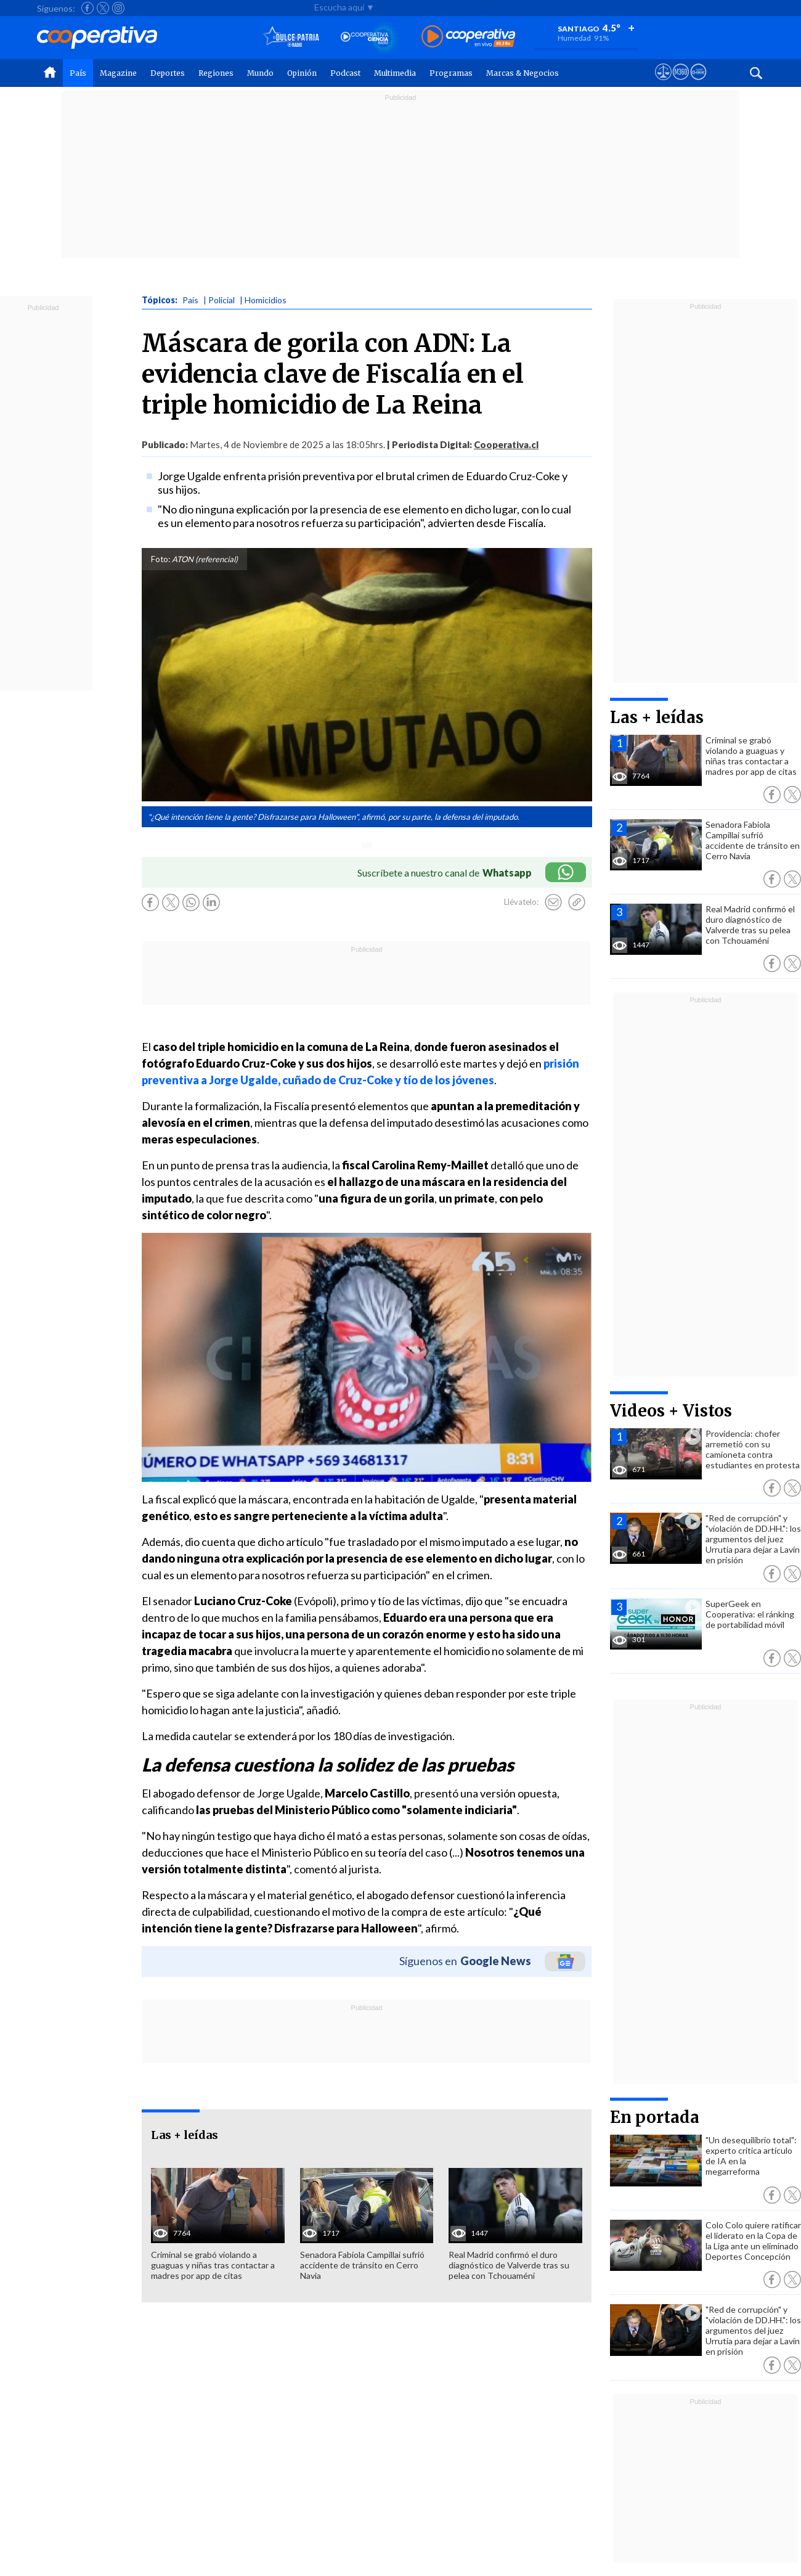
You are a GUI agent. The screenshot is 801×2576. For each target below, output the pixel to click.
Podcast (345, 73)
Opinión (302, 73)
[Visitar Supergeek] (698, 83)
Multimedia (395, 73)
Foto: (160, 559)
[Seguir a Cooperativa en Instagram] (118, 8)
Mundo (260, 73)
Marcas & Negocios (522, 73)
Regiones (216, 73)
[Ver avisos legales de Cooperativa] (663, 83)
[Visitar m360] (680, 83)
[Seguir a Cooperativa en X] (103, 8)
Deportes (167, 73)
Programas (451, 73)
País (78, 73)
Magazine (118, 73)
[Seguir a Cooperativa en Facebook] (87, 8)
